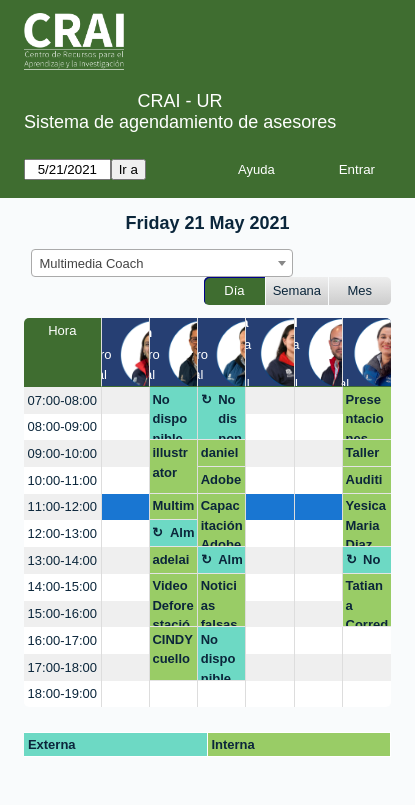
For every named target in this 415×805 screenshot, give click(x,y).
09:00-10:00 (62, 453)
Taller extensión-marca (366, 456)
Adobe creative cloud (222, 483)
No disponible (169, 416)
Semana (297, 290)
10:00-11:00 (62, 480)
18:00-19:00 (62, 693)
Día (234, 290)
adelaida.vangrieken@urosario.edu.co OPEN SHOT (173, 563)
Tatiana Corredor (367, 602)
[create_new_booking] (125, 400)
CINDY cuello (172, 649)
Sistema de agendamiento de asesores (180, 122)
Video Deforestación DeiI (172, 602)
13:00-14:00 (62, 560)
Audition (364, 483)
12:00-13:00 (62, 533)
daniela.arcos (220, 456)
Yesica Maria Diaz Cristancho (366, 522)
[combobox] (162, 263)
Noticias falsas (219, 602)
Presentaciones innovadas (367, 416)
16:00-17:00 (62, 640)
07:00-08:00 (62, 400)
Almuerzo (182, 536)
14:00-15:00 (62, 586)
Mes (360, 290)
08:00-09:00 (62, 426)
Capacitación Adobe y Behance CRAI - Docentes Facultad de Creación (222, 522)
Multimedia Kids (173, 509)
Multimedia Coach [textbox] (92, 263)
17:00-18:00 (62, 667)
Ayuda (256, 169)
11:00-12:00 (62, 506)
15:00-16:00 (62, 613)
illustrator (169, 462)
